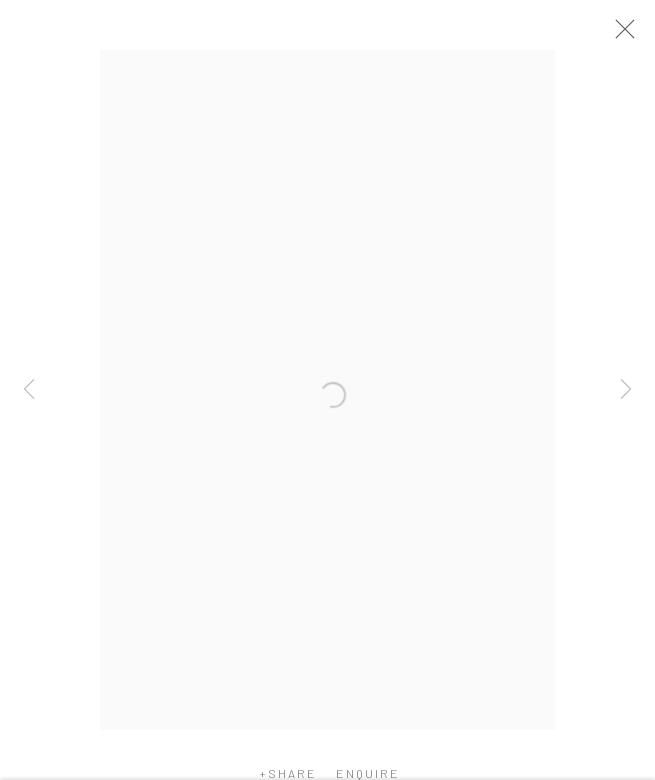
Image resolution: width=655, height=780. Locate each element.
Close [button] (627, 35)
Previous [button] (29, 390)
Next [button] (626, 390)
